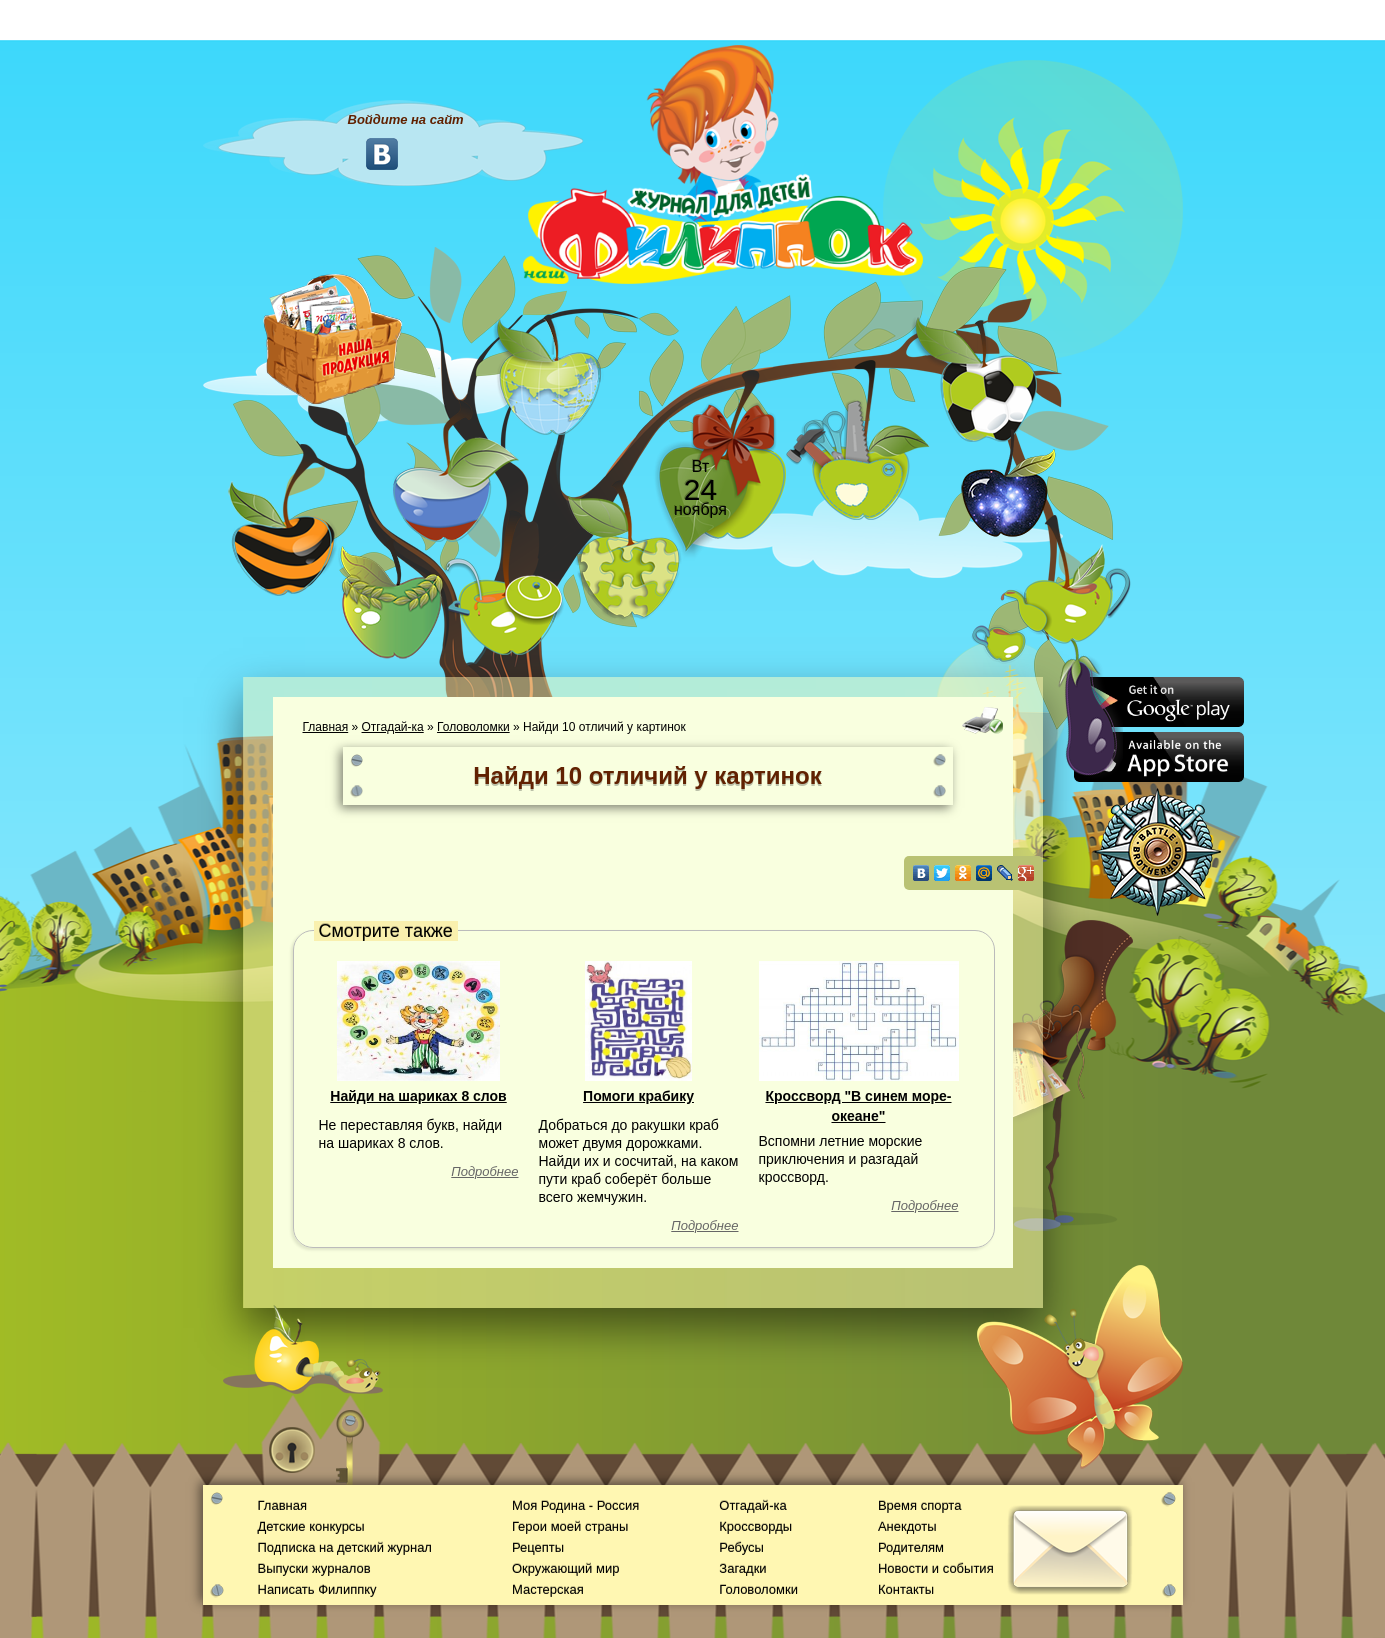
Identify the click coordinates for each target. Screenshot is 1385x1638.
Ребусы (741, 1547)
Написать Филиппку (317, 1589)
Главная (326, 727)
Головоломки (473, 727)
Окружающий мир (565, 1568)
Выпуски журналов (314, 1568)
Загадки (742, 1568)
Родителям (911, 1547)
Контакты (906, 1589)
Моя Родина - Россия (575, 1505)
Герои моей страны (570, 1526)
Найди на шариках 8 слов (418, 1096)
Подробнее (484, 1171)
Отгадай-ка (393, 727)
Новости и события (936, 1568)
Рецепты (538, 1547)
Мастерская (548, 1589)
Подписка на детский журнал (345, 1547)
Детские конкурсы (311, 1526)
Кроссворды (755, 1526)
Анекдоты (907, 1526)
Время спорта (919, 1505)
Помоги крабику (638, 1096)
